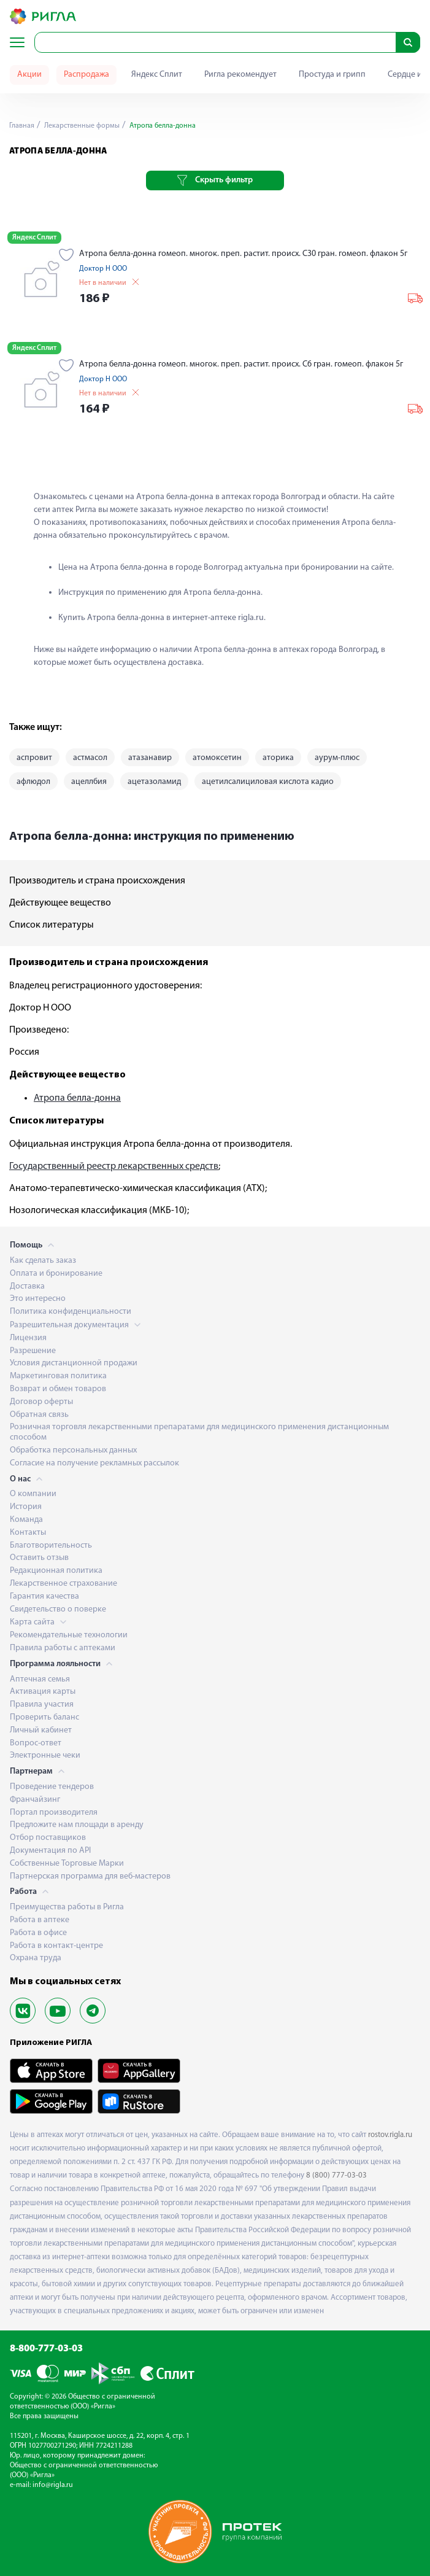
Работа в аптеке (39, 1920)
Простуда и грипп (332, 74)
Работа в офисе (38, 1933)
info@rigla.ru (53, 2485)
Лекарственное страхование (63, 1583)
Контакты (28, 1532)
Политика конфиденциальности (70, 1311)
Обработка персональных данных (73, 1450)
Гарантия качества (44, 1596)
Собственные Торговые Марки (67, 1863)
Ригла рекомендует (240, 74)
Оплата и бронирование (56, 1273)
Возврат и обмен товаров (58, 1389)
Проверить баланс (44, 1717)
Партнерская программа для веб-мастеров (90, 1876)
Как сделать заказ (43, 1260)
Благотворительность (51, 1545)
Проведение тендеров (52, 1786)
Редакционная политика (56, 1570)
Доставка (27, 1286)
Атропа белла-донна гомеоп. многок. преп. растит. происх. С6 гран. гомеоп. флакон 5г (241, 364)
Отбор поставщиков (48, 1837)
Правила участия (42, 1704)
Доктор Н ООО (103, 269)
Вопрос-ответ (35, 1743)
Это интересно (38, 1298)
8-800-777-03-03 (46, 2349)
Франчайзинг (35, 1799)
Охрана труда (35, 1958)
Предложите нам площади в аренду (77, 1824)
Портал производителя (54, 1812)
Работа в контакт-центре (56, 1945)
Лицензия (28, 1338)
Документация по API (50, 1850)
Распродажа (86, 74)
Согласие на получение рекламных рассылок (94, 1463)
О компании (33, 1494)
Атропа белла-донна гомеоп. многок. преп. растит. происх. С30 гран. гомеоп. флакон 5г (243, 253)
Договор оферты (41, 1401)
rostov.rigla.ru (390, 2135)
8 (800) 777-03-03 (336, 2175)
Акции (29, 74)
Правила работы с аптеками (62, 1648)
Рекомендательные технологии (69, 1635)
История (26, 1506)
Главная (21, 126)
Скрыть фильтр (215, 180)
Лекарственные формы (81, 126)
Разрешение (33, 1351)
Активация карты (42, 1691)
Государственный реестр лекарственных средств (113, 1166)
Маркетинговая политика (58, 1376)
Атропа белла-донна (77, 1098)
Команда (26, 1519)
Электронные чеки (45, 1755)
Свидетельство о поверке (58, 1609)
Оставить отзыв (39, 1557)
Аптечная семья (40, 1679)
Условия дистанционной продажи (73, 1363)
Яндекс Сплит (156, 74)
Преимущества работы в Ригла (67, 1907)
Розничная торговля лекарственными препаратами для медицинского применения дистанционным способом (199, 1432)
